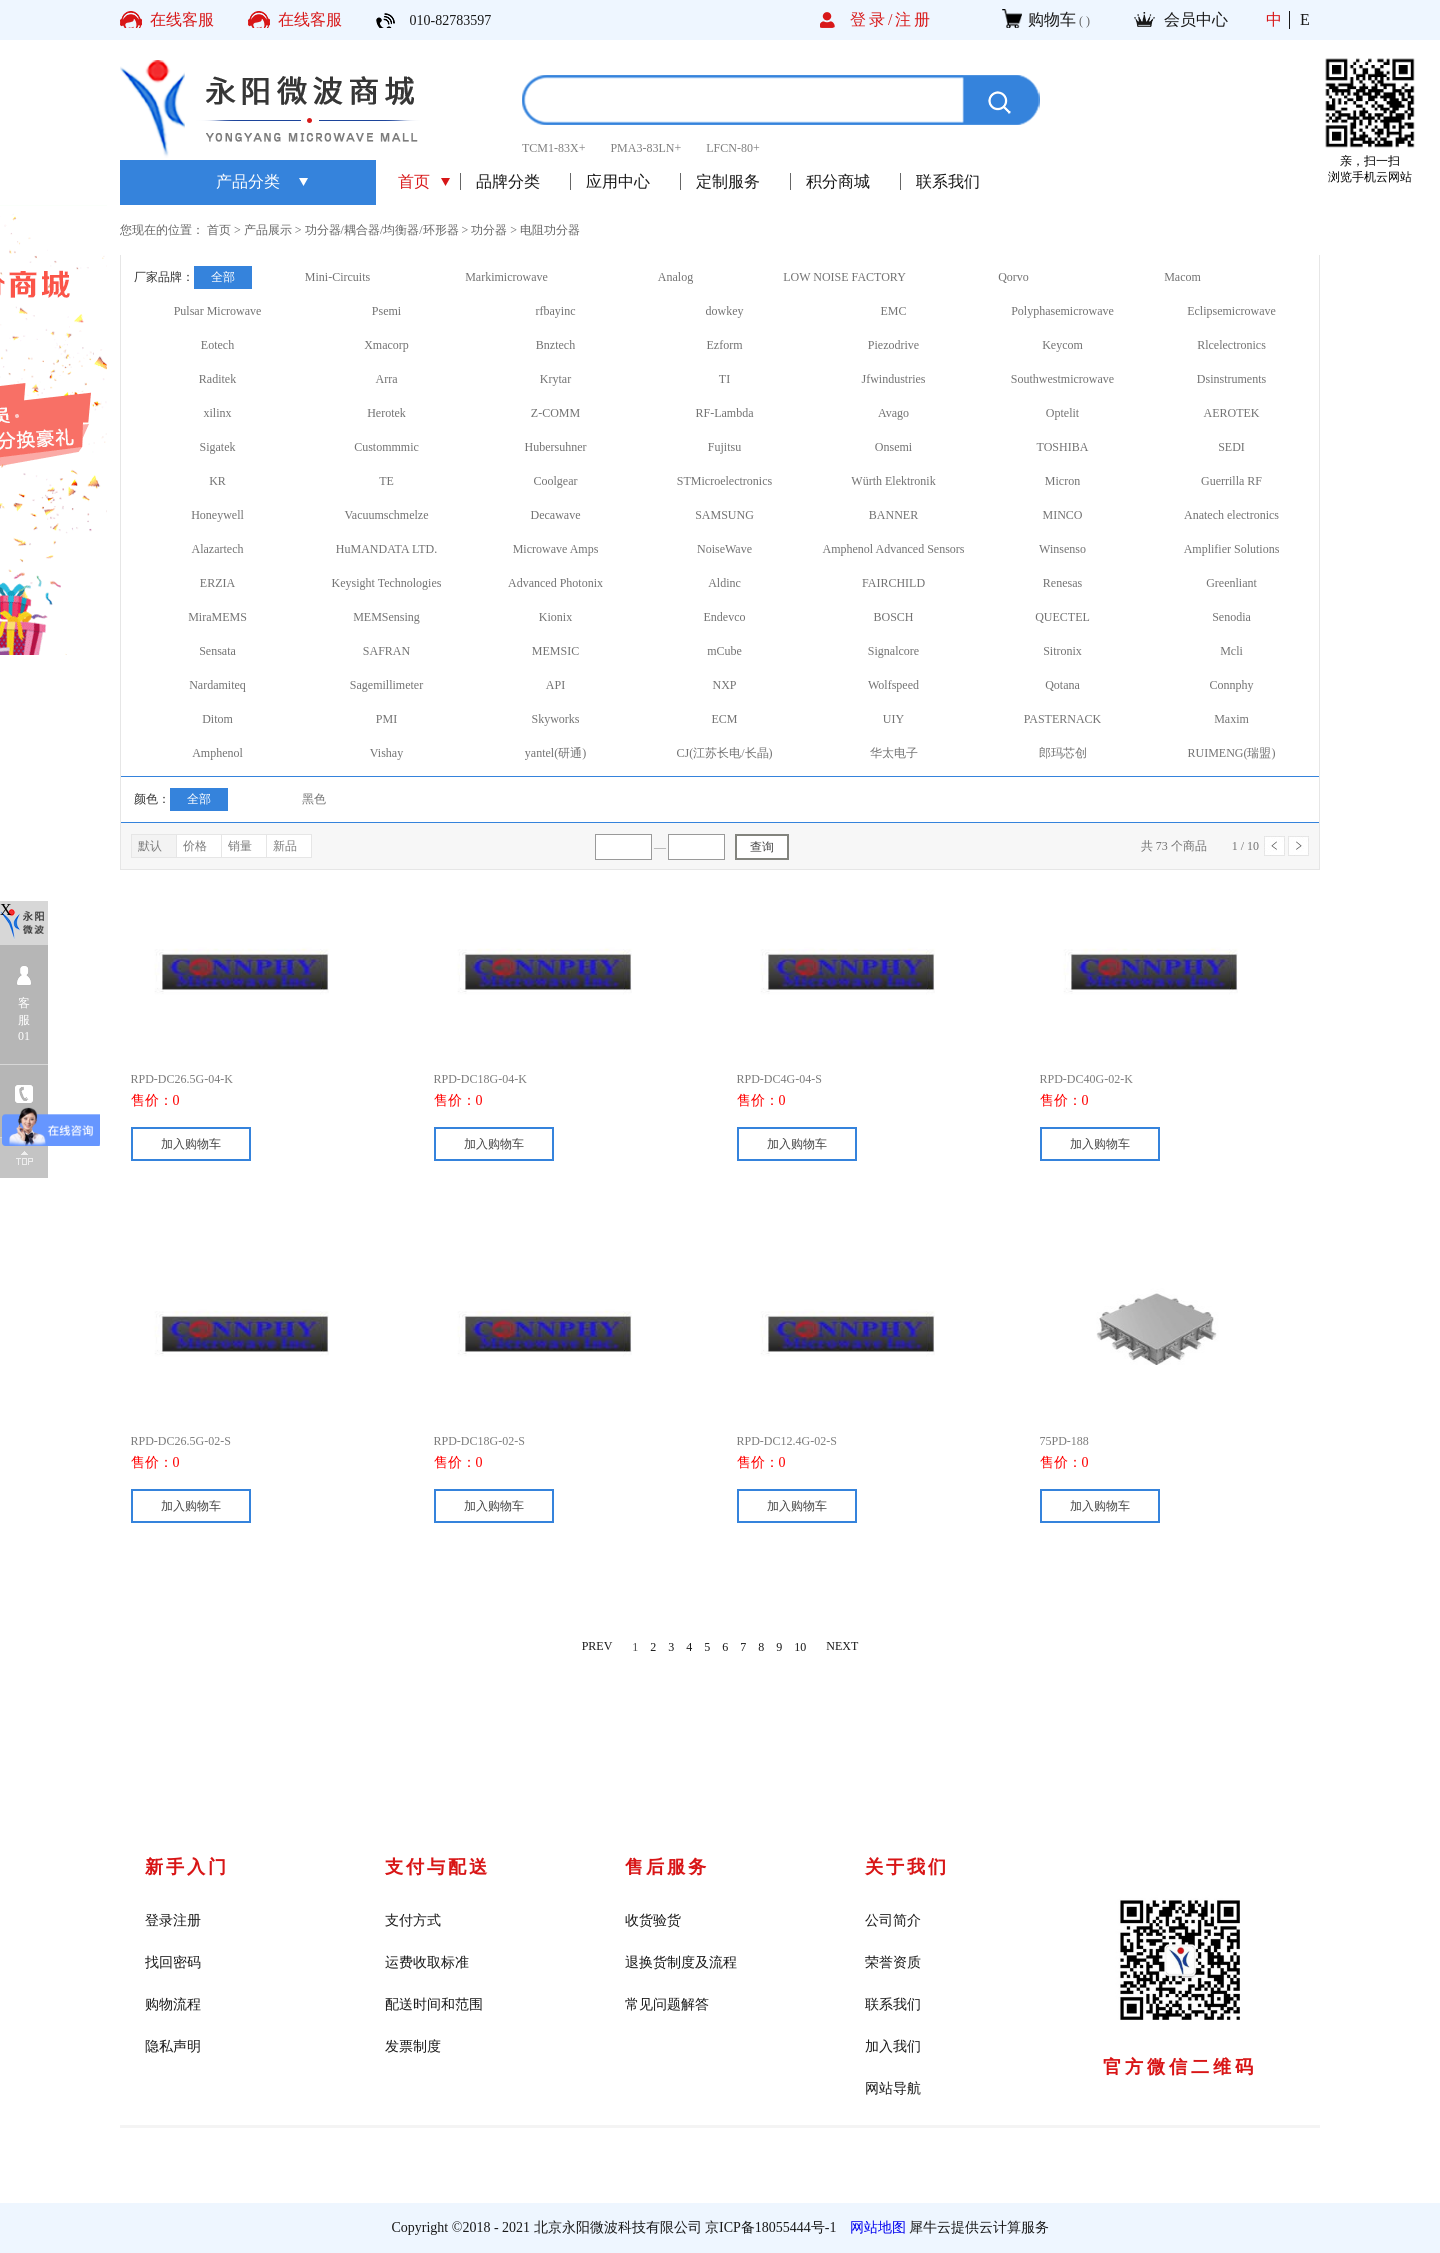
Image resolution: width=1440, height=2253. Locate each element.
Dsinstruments (1231, 379)
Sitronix (1062, 651)
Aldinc (724, 583)
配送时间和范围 (434, 2004)
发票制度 (413, 2046)
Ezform (725, 345)
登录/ (872, 19)
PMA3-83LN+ (645, 148)
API (555, 685)
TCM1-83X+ (553, 148)
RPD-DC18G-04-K (480, 1079)
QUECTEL (1062, 617)
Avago (893, 413)
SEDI (1231, 447)
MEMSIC (555, 651)
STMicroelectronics (724, 481)
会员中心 (1196, 19)
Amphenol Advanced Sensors (894, 549)
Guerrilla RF (1231, 481)
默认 (150, 846)
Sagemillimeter (386, 685)
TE (386, 481)
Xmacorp (386, 345)
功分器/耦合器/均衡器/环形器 (382, 230)
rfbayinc (556, 311)
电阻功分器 (550, 230)
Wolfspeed (893, 685)
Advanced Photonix (555, 583)
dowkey (725, 311)
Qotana (1062, 685)
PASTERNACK (1063, 719)
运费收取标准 (427, 1962)
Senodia (1231, 617)
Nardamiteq (217, 685)
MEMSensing (386, 617)
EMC (893, 311)
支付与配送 (437, 1867)
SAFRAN (386, 651)
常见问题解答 (667, 2004)
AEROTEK (1232, 413)
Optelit (1062, 413)
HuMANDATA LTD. (386, 549)
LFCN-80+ (732, 148)
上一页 (1274, 846)
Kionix (555, 617)
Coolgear (556, 481)
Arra (387, 379)
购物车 (1052, 19)
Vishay (386, 753)
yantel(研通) (555, 753)
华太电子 (894, 753)
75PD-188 (1064, 1441)
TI (724, 379)
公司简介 (893, 1920)
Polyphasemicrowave (1062, 311)
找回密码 (173, 1962)
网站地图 (874, 2227)
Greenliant (1231, 583)
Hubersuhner (556, 447)
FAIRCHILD (893, 583)
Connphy (1231, 685)
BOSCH (893, 617)
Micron (1062, 481)
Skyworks (555, 719)
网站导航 (893, 2088)
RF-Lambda (725, 413)
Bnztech (555, 345)
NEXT (842, 1647)
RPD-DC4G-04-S (779, 1079)
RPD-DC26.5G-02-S (181, 1441)
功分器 (489, 230)
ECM (724, 719)
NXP (724, 685)
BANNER (893, 515)
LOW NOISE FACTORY (844, 277)
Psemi (386, 311)
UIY (893, 719)
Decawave (556, 515)
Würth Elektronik (893, 481)
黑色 (314, 799)
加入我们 (893, 2046)
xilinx (217, 413)
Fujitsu (724, 447)
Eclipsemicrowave (1231, 311)
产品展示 (268, 230)
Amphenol (217, 753)
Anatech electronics (1231, 515)
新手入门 (187, 1867)
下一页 (1298, 846)
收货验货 (653, 1920)
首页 (414, 181)
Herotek (386, 413)
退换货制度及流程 (681, 1962)
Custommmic (386, 447)
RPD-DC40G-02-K (1086, 1079)
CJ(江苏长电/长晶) (725, 753)
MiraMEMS (217, 617)
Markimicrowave (506, 277)
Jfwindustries (894, 379)
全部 (223, 277)
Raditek (217, 379)
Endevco (725, 617)
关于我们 (907, 1867)
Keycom (1062, 345)
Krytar (555, 379)
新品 (285, 846)
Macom (1182, 277)
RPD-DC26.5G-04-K (182, 1079)
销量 (240, 846)
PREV (597, 1647)
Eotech (217, 345)
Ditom (217, 719)
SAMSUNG (724, 515)
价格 (195, 846)
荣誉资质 (893, 1962)
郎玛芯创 (1063, 753)
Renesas (1062, 583)
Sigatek (218, 447)
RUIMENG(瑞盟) (1232, 753)
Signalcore (893, 651)
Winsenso (1062, 549)
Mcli (1231, 651)
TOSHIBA (1063, 447)
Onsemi (893, 447)
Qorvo (1013, 277)
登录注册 (173, 1920)
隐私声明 (173, 2046)
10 (800, 1647)
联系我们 (893, 2004)
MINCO (1062, 515)
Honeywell (217, 515)
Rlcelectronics (1231, 345)
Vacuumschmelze (387, 515)
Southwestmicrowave (1062, 379)
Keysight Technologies (387, 583)
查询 (762, 847)
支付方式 (413, 1920)
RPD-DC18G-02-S (479, 1441)
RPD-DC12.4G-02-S (787, 1441)
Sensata (217, 651)
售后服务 (667, 1867)
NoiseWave (724, 549)
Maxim (1231, 719)
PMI (386, 719)
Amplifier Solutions (1232, 549)
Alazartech (218, 549)
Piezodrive (893, 345)
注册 (914, 19)
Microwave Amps (556, 549)
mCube (724, 651)
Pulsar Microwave (218, 311)
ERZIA (217, 583)
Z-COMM (555, 413)
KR (217, 481)
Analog (675, 277)
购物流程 (173, 2004)
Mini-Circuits (337, 277)
